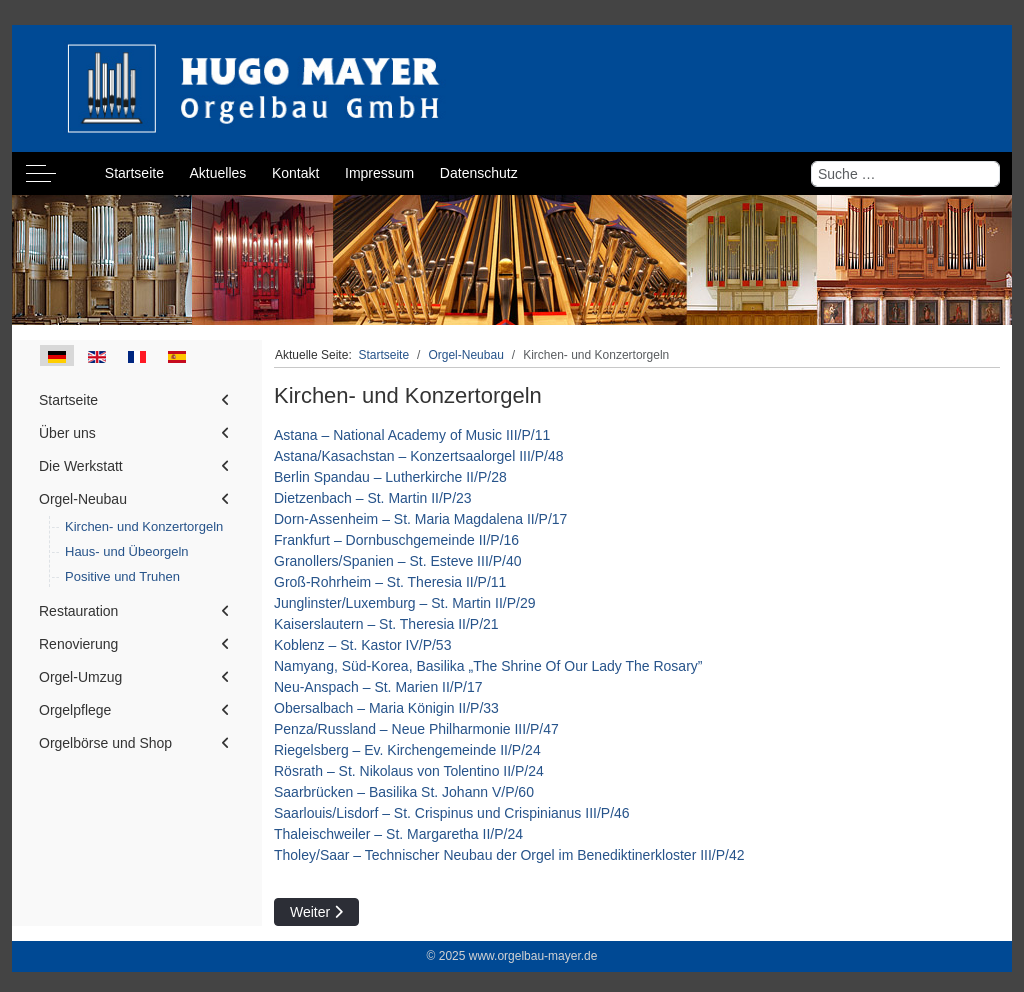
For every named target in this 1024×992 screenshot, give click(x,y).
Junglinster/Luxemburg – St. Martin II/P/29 (404, 603)
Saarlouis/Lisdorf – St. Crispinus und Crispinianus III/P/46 (452, 813)
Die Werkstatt (81, 466)
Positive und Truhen (122, 576)
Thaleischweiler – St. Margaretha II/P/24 (398, 834)
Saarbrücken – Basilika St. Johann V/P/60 (404, 792)
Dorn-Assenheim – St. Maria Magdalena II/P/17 (420, 519)
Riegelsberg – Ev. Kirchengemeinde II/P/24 (407, 750)
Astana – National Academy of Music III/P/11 (412, 435)
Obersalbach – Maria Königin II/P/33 (386, 708)
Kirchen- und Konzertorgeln (144, 526)
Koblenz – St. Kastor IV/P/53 (362, 645)
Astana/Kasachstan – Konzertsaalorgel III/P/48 (419, 456)
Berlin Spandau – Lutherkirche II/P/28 (390, 477)
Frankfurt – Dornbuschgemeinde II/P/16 (396, 540)
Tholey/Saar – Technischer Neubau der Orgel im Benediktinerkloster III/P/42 (509, 855)
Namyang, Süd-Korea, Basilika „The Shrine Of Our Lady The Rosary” (488, 666)
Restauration (78, 611)
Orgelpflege (75, 710)
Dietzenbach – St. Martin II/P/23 (373, 498)
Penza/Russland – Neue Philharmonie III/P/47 (416, 729)
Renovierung (78, 644)
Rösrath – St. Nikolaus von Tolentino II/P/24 (409, 771)
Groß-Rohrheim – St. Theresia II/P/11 (390, 582)
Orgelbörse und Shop (105, 743)
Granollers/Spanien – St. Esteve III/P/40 (397, 561)
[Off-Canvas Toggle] (41, 174)
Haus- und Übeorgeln (127, 551)
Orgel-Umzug (80, 677)
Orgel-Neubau (83, 499)
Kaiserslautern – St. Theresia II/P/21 (386, 624)
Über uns (67, 433)
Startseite (68, 400)
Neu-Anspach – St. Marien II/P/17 (378, 687)
